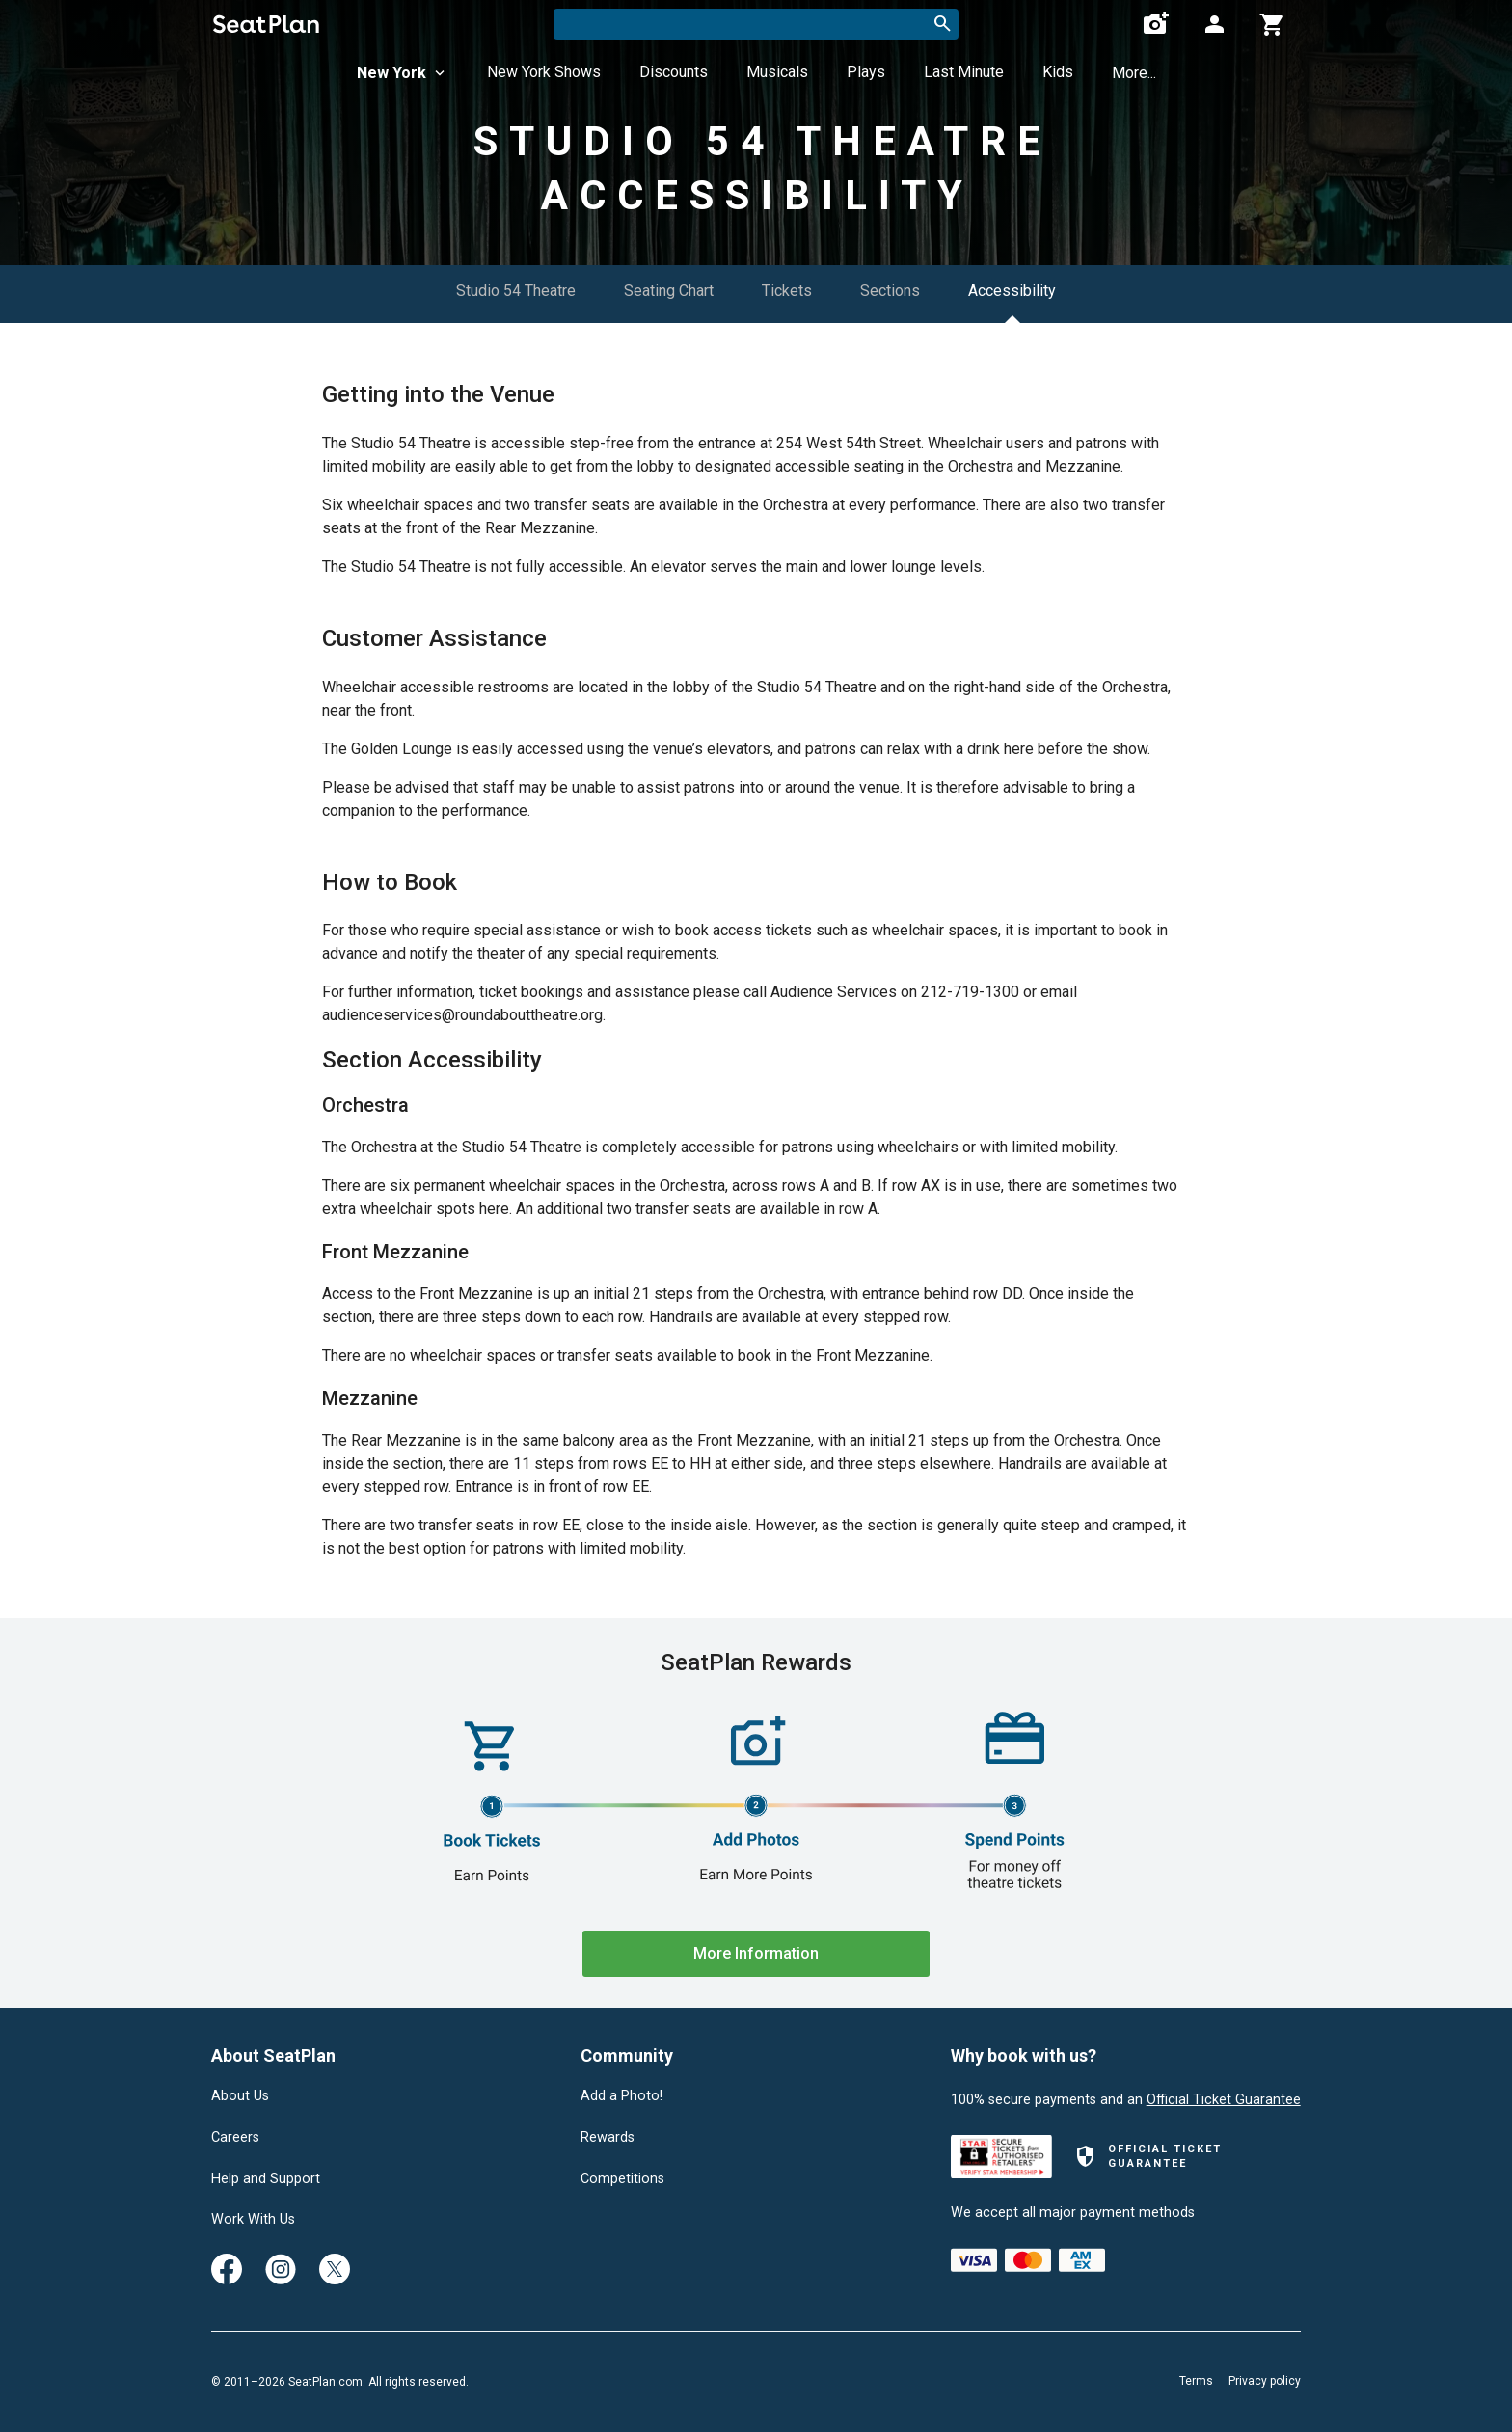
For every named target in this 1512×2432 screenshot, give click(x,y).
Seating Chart (669, 291)
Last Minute (964, 72)
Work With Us (253, 2220)
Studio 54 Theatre (516, 291)
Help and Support (265, 2179)
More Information (756, 1953)
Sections (890, 291)
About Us (240, 2096)
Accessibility (1012, 291)
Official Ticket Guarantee (1224, 2100)
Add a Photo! (621, 2096)
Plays (866, 72)
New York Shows (544, 72)
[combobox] (756, 24)
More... (1134, 73)
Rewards (607, 2138)
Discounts (673, 72)
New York (402, 73)
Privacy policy (1264, 2381)
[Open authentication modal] (1214, 24)
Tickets (787, 291)
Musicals (777, 72)
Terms (1196, 2381)
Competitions (622, 2179)
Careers (235, 2138)
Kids (1057, 72)
